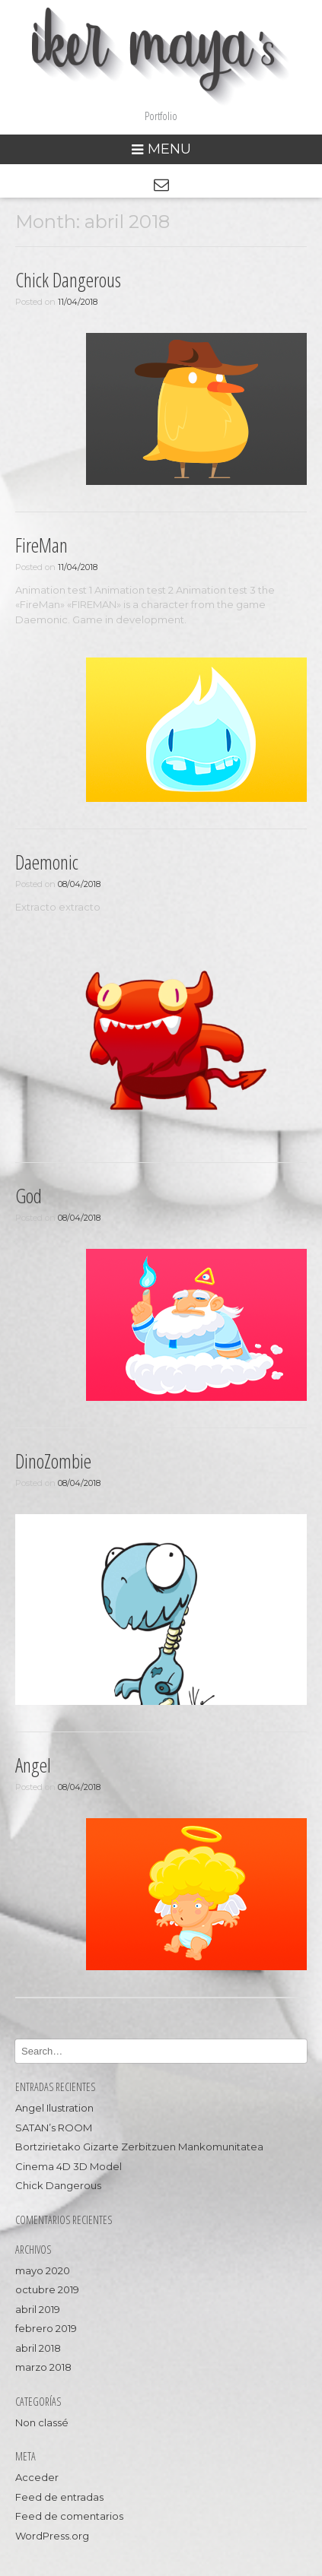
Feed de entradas (59, 2497)
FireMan (41, 545)
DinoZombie (53, 1461)
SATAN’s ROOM (53, 2127)
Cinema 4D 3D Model (68, 2166)
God (28, 1195)
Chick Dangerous (68, 279)
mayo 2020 (42, 2270)
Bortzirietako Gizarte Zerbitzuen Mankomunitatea (139, 2146)
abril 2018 (38, 2348)
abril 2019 (37, 2309)
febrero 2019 (46, 2328)
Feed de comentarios (69, 2516)
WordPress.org (52, 2536)
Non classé (42, 2422)
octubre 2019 (47, 2289)
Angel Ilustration (54, 2108)
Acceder (37, 2477)
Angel (33, 1765)
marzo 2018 (43, 2367)
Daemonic (46, 862)
